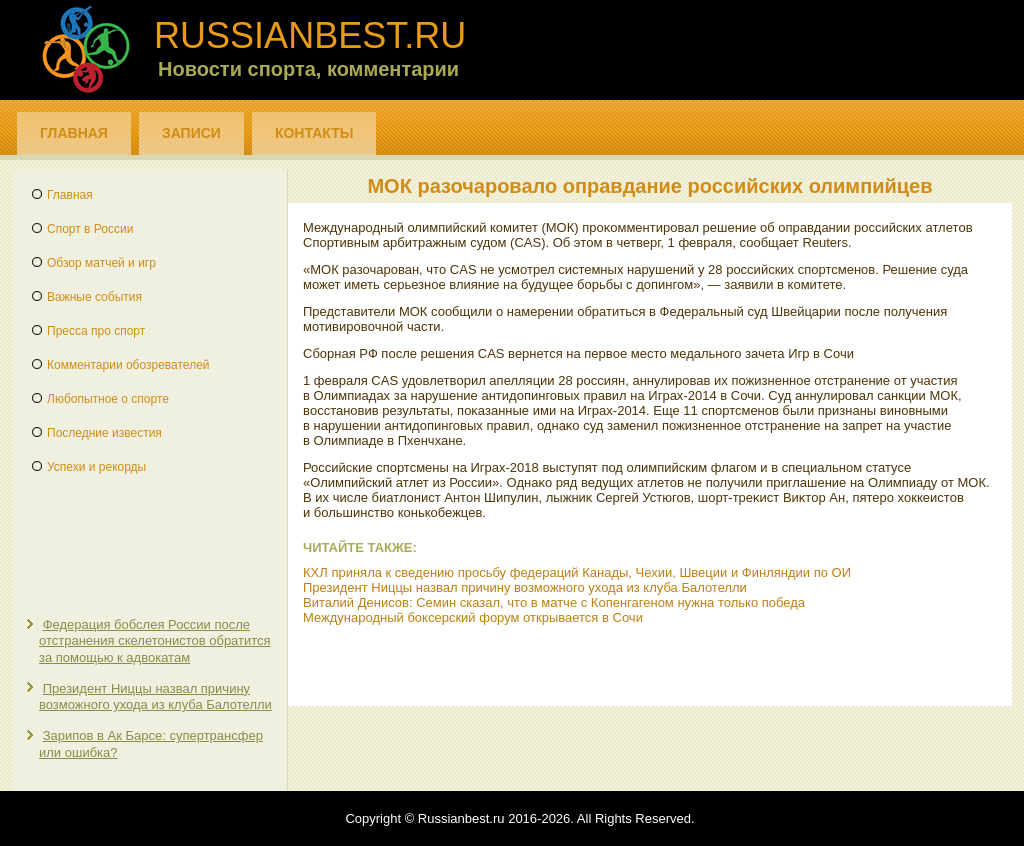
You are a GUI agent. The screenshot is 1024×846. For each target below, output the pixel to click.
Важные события (94, 297)
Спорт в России (90, 229)
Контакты (314, 133)
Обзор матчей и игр (101, 263)
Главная (74, 133)
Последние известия (104, 433)
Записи (191, 133)
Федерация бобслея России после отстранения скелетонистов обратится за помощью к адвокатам (155, 641)
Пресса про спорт (96, 331)
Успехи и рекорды (96, 467)
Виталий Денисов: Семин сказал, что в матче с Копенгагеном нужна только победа (554, 602)
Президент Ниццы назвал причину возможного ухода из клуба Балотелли (155, 696)
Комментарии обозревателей (128, 365)
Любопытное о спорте (108, 399)
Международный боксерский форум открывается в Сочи (473, 617)
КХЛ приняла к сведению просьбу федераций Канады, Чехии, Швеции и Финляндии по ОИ (577, 572)
